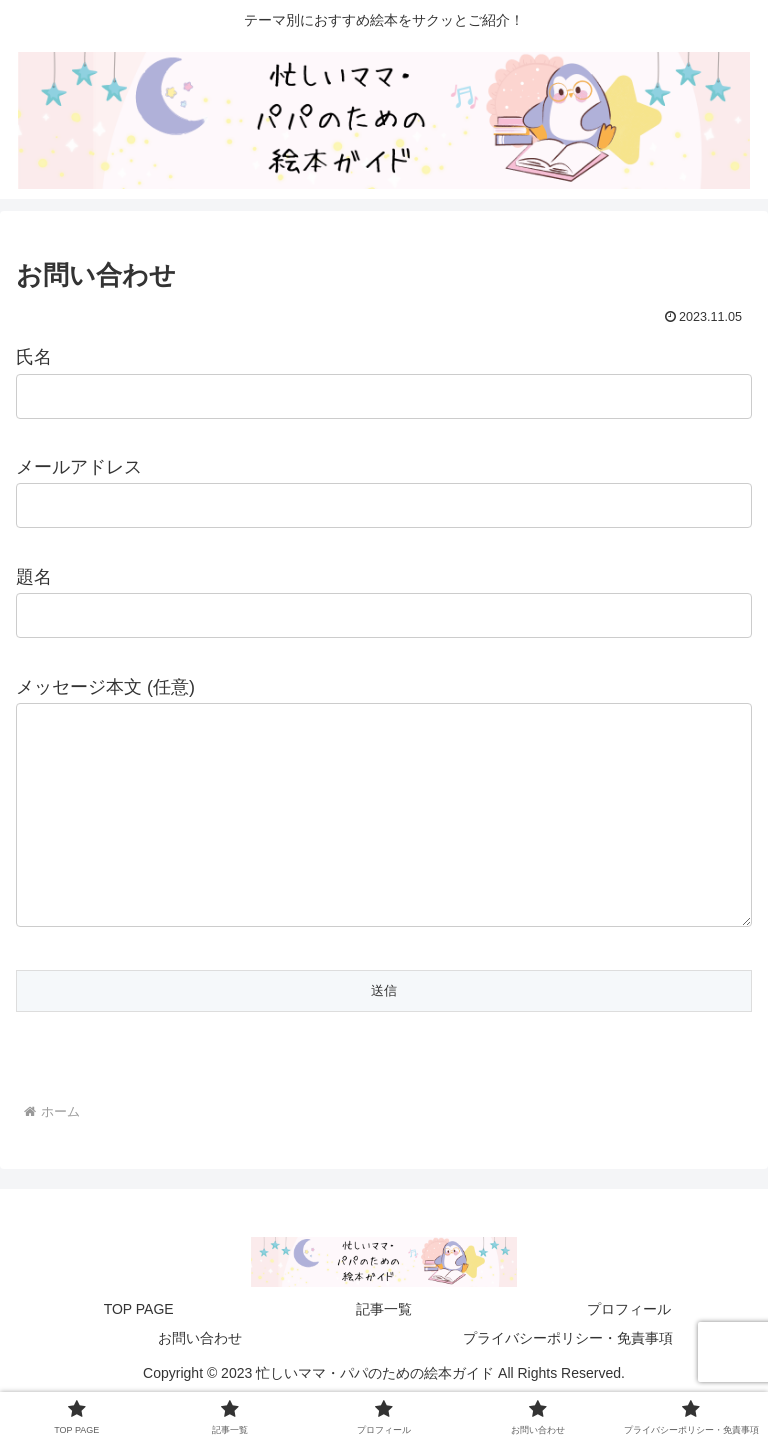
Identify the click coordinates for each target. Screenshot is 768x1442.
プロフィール (629, 1349)
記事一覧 (384, 1349)
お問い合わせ (200, 1378)
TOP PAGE (139, 1349)
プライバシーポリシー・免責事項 (568, 1378)
